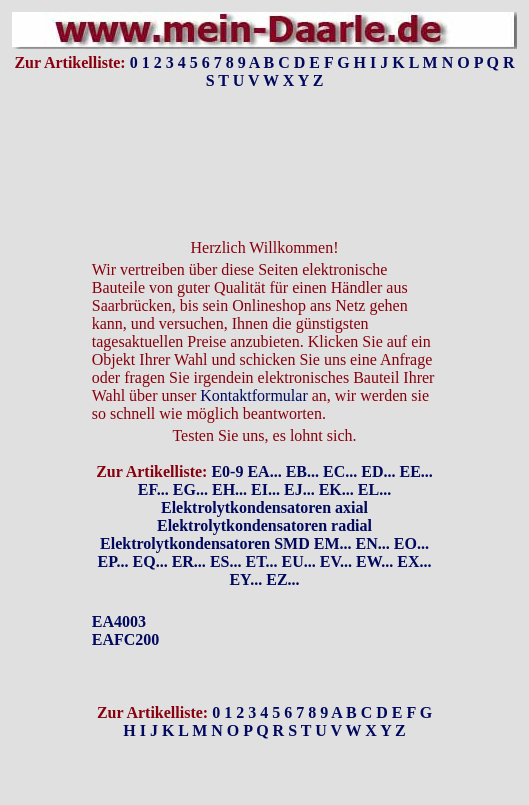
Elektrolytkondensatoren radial (264, 525)
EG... (190, 489)
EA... (264, 471)
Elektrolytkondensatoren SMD (205, 543)
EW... (374, 561)
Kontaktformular (254, 395)
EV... (336, 561)
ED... (378, 471)
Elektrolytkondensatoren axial (264, 507)
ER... (189, 561)
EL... (374, 489)
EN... (373, 543)
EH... (229, 489)
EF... (153, 489)
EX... (414, 561)
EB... (302, 471)
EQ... (150, 561)
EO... (411, 543)
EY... (245, 579)
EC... (340, 471)
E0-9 (227, 471)
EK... (336, 489)
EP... (113, 561)
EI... (265, 489)
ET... (261, 561)
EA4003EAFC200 (126, 630)
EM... (333, 543)
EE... (415, 471)
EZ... (282, 579)
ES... (226, 561)
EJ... (299, 489)
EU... (299, 561)
